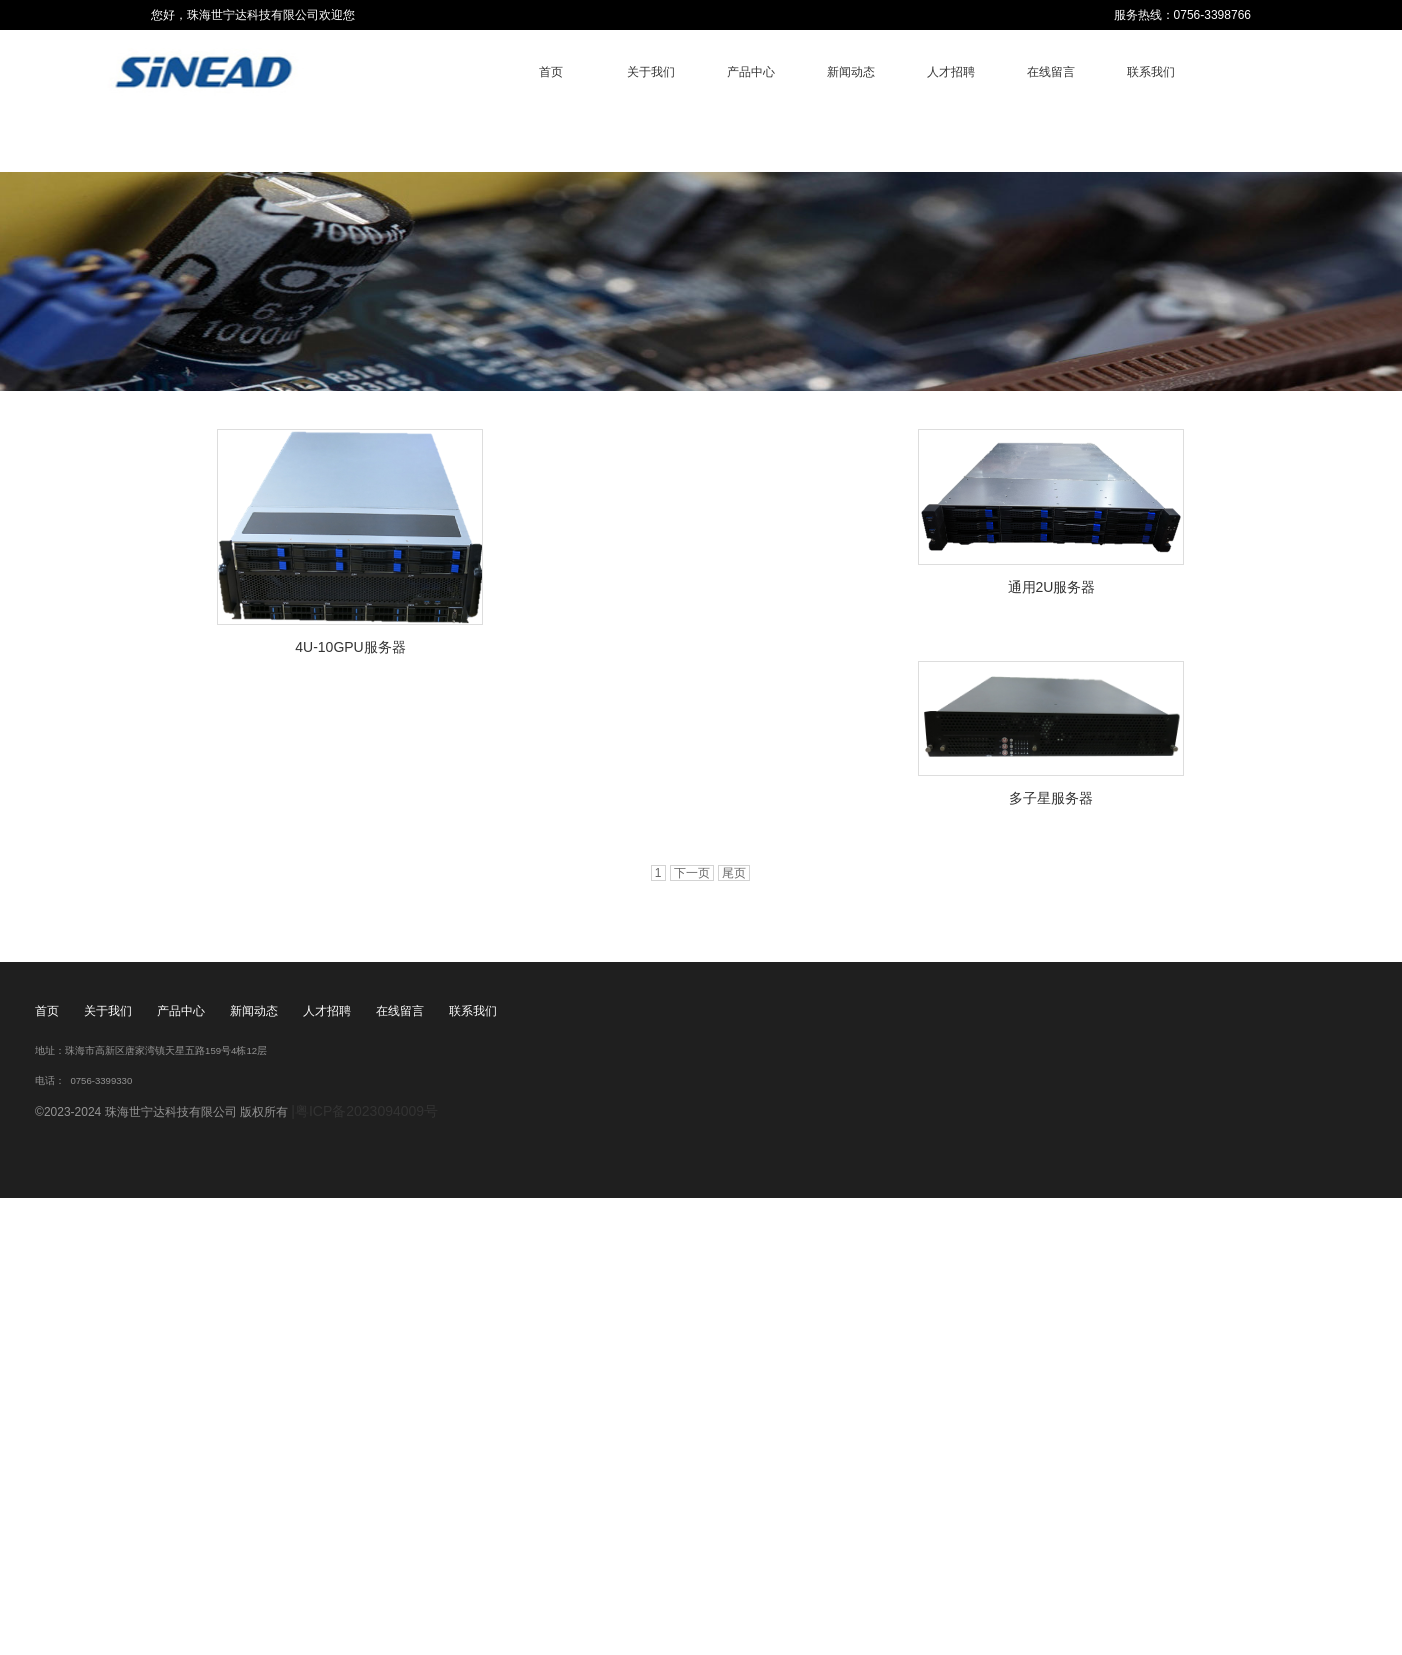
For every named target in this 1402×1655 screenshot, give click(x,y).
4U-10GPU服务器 (350, 647)
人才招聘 (951, 72)
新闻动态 (851, 72)
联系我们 (1151, 72)
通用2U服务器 (1052, 587)
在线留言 (1051, 72)
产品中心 (751, 72)
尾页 (734, 873)
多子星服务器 (1051, 798)
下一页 (692, 873)
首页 (551, 72)
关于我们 (651, 72)
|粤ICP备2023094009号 (364, 1111)
